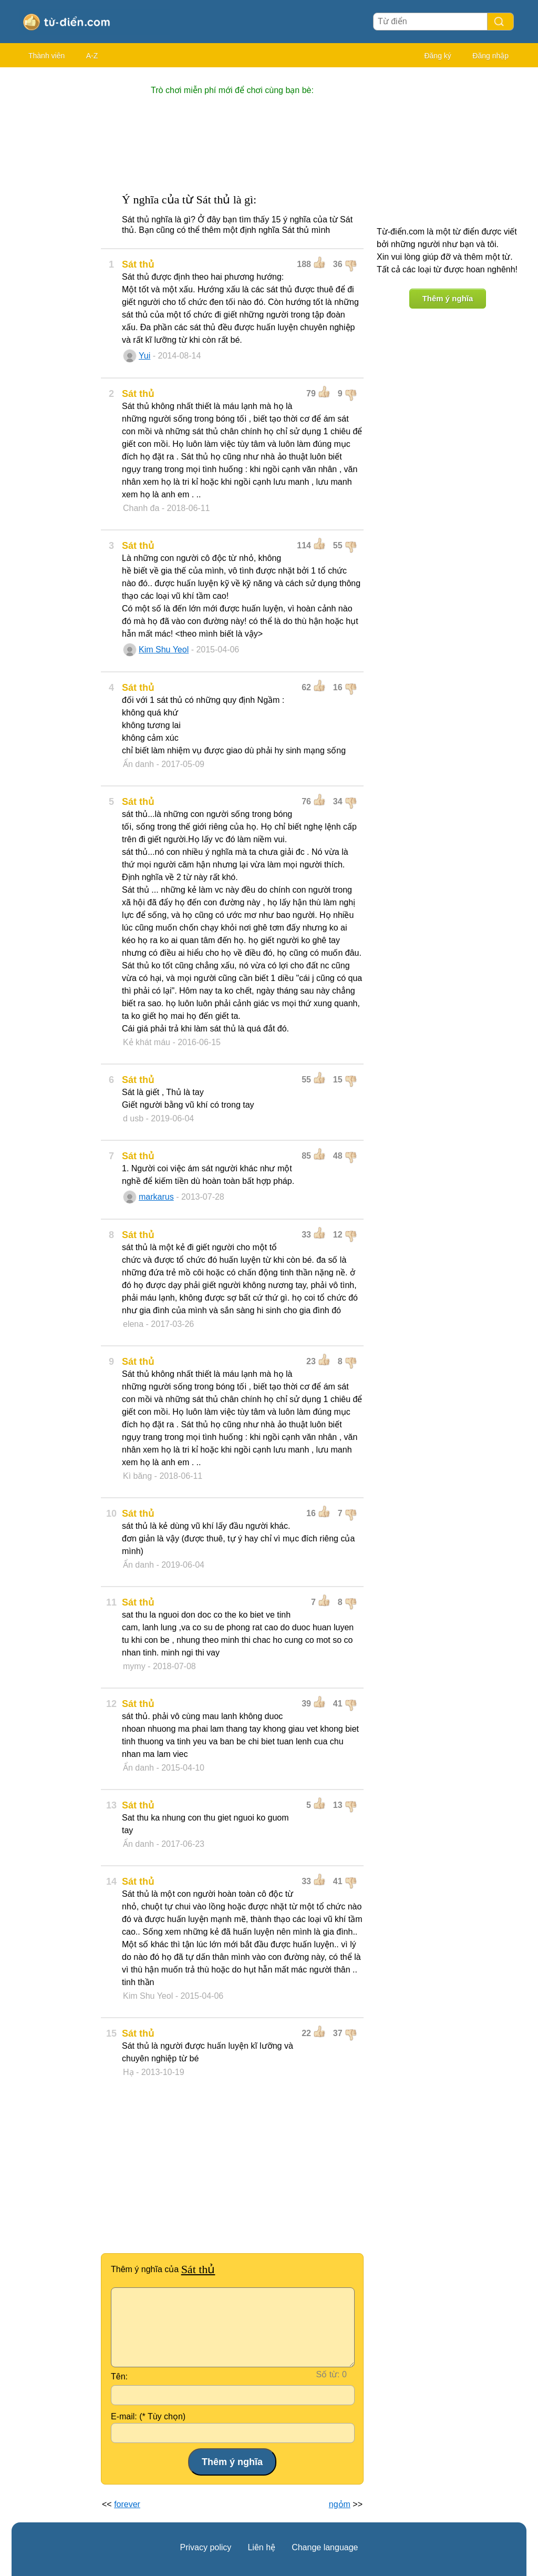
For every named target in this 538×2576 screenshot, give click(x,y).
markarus (156, 1196)
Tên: (119, 2376)
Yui (144, 355)
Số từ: (328, 2374)
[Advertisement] (54, 231)
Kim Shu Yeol (164, 649)
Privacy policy (206, 2547)
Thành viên (46, 56)
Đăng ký (437, 56)
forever (127, 2504)
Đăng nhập (490, 56)
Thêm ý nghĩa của (163, 2269)
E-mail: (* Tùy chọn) (148, 2416)
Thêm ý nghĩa (447, 298)
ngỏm (339, 2504)
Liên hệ (261, 2547)
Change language (325, 2547)
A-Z (92, 56)
